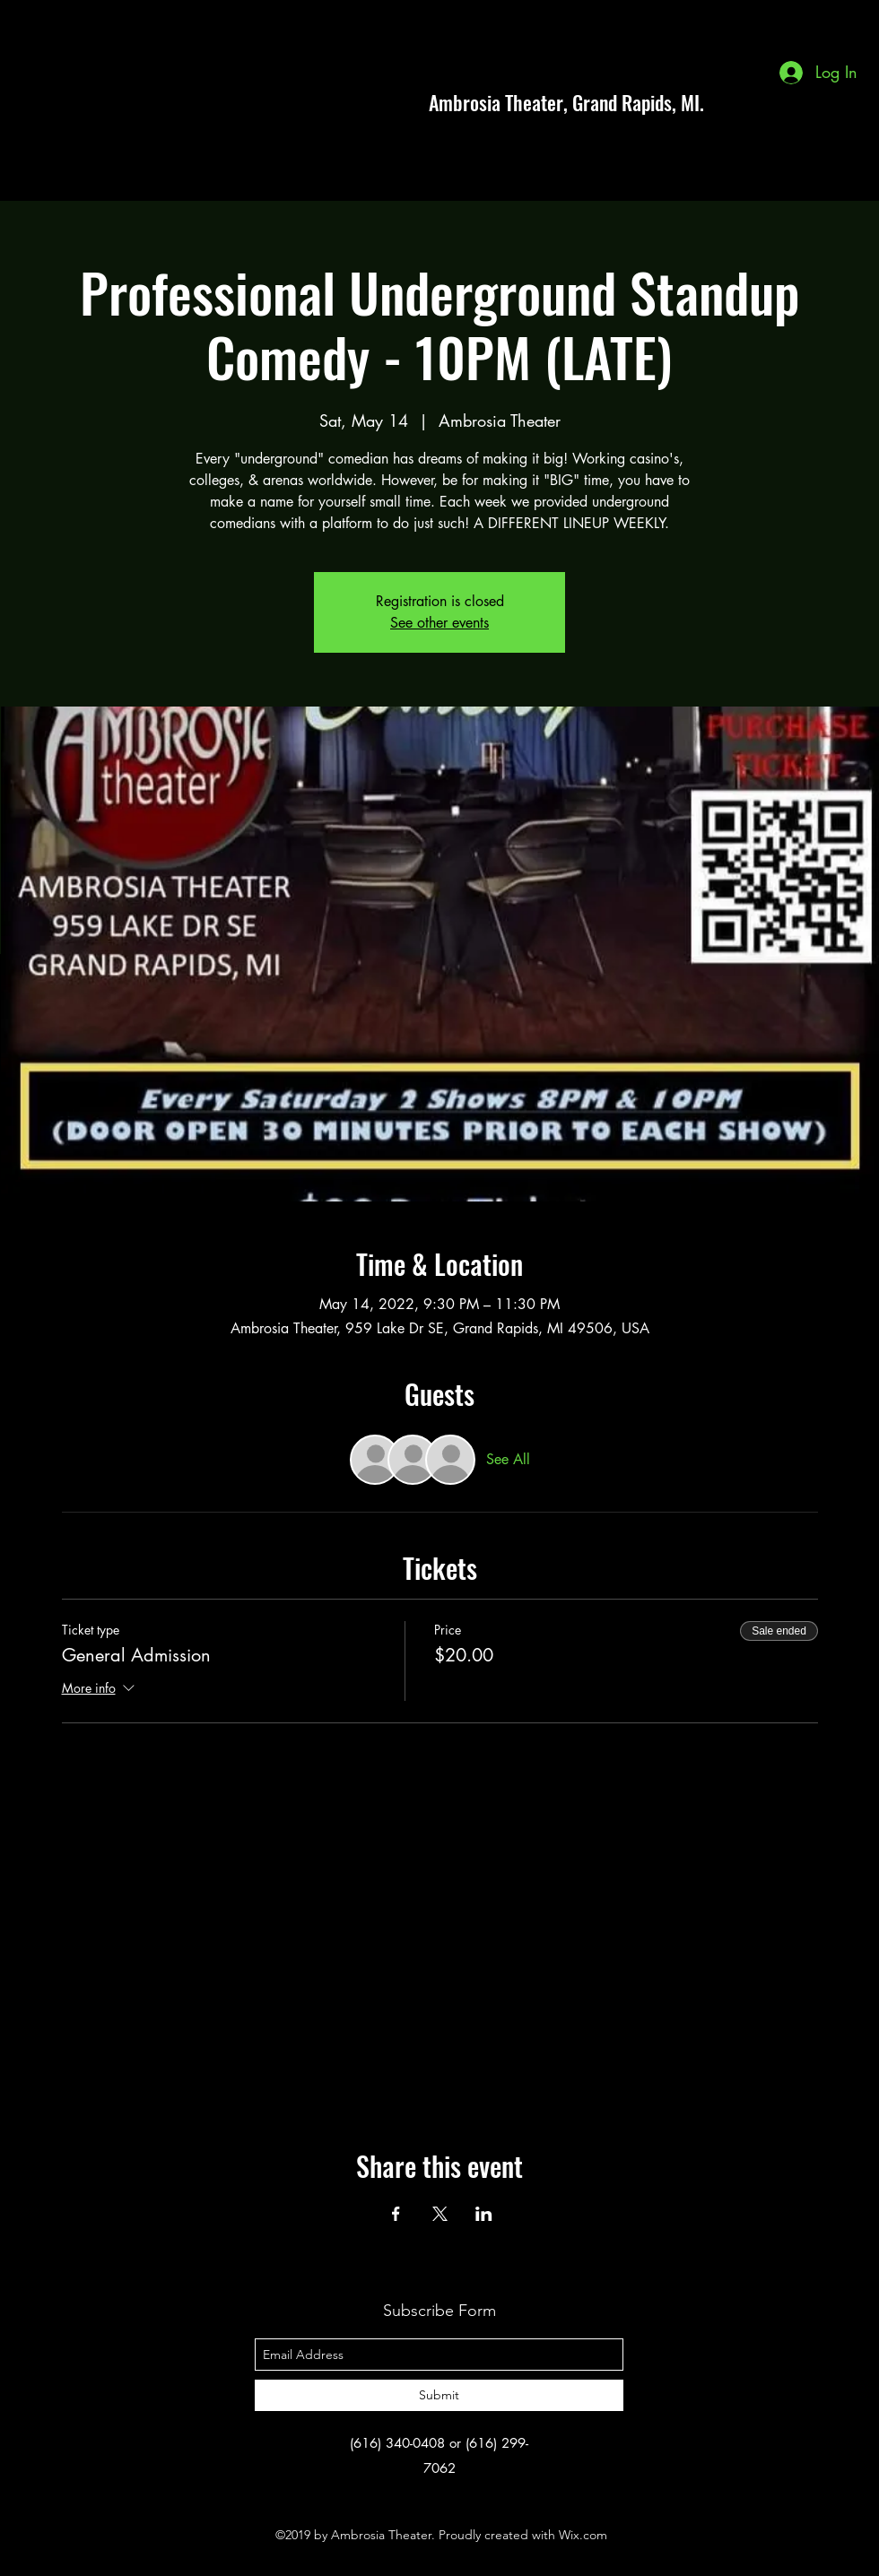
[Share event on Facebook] (396, 2214)
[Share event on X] (439, 2214)
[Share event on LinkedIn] (483, 2214)
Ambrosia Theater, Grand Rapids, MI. (566, 102)
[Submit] (439, 2395)
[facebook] (780, 102)
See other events (439, 622)
